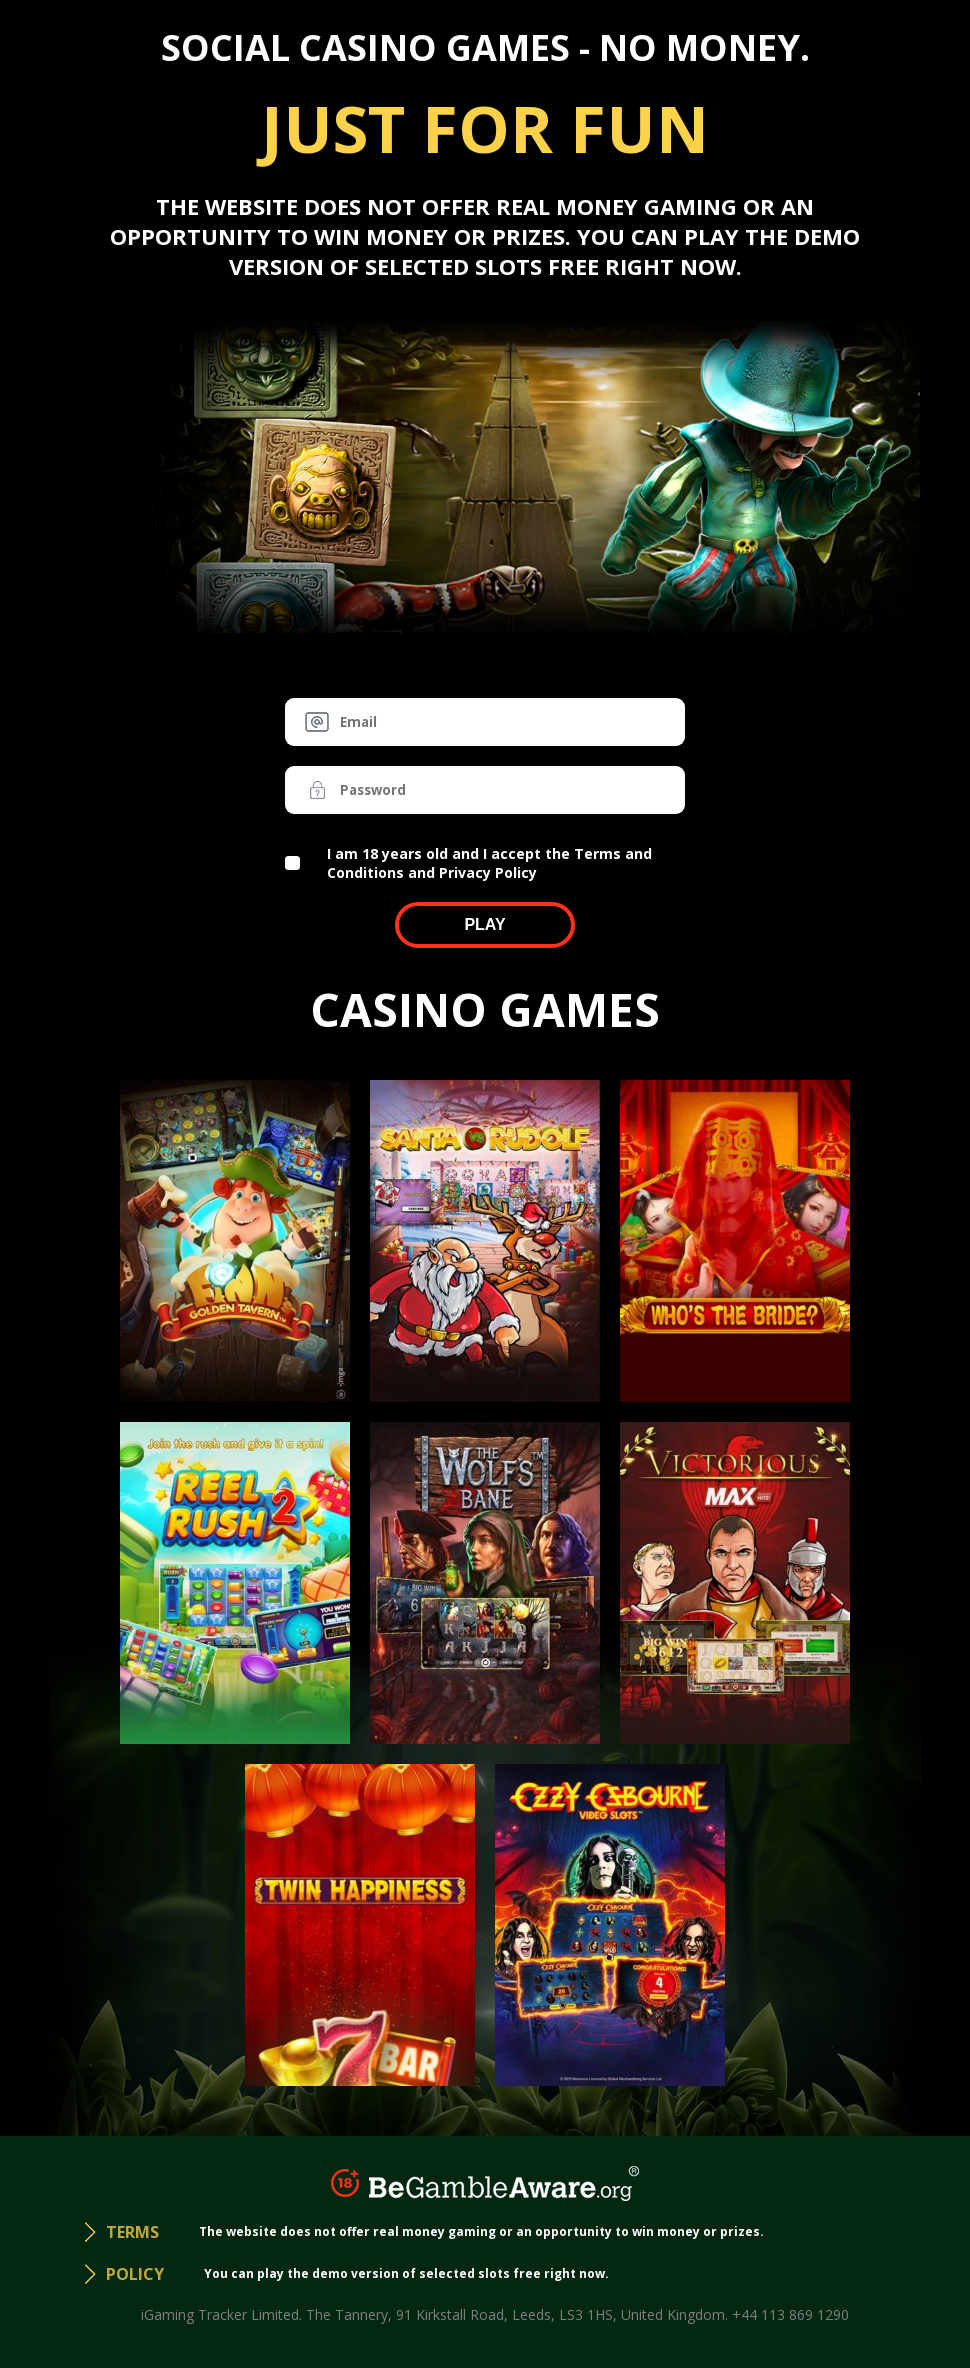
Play (484, 924)
